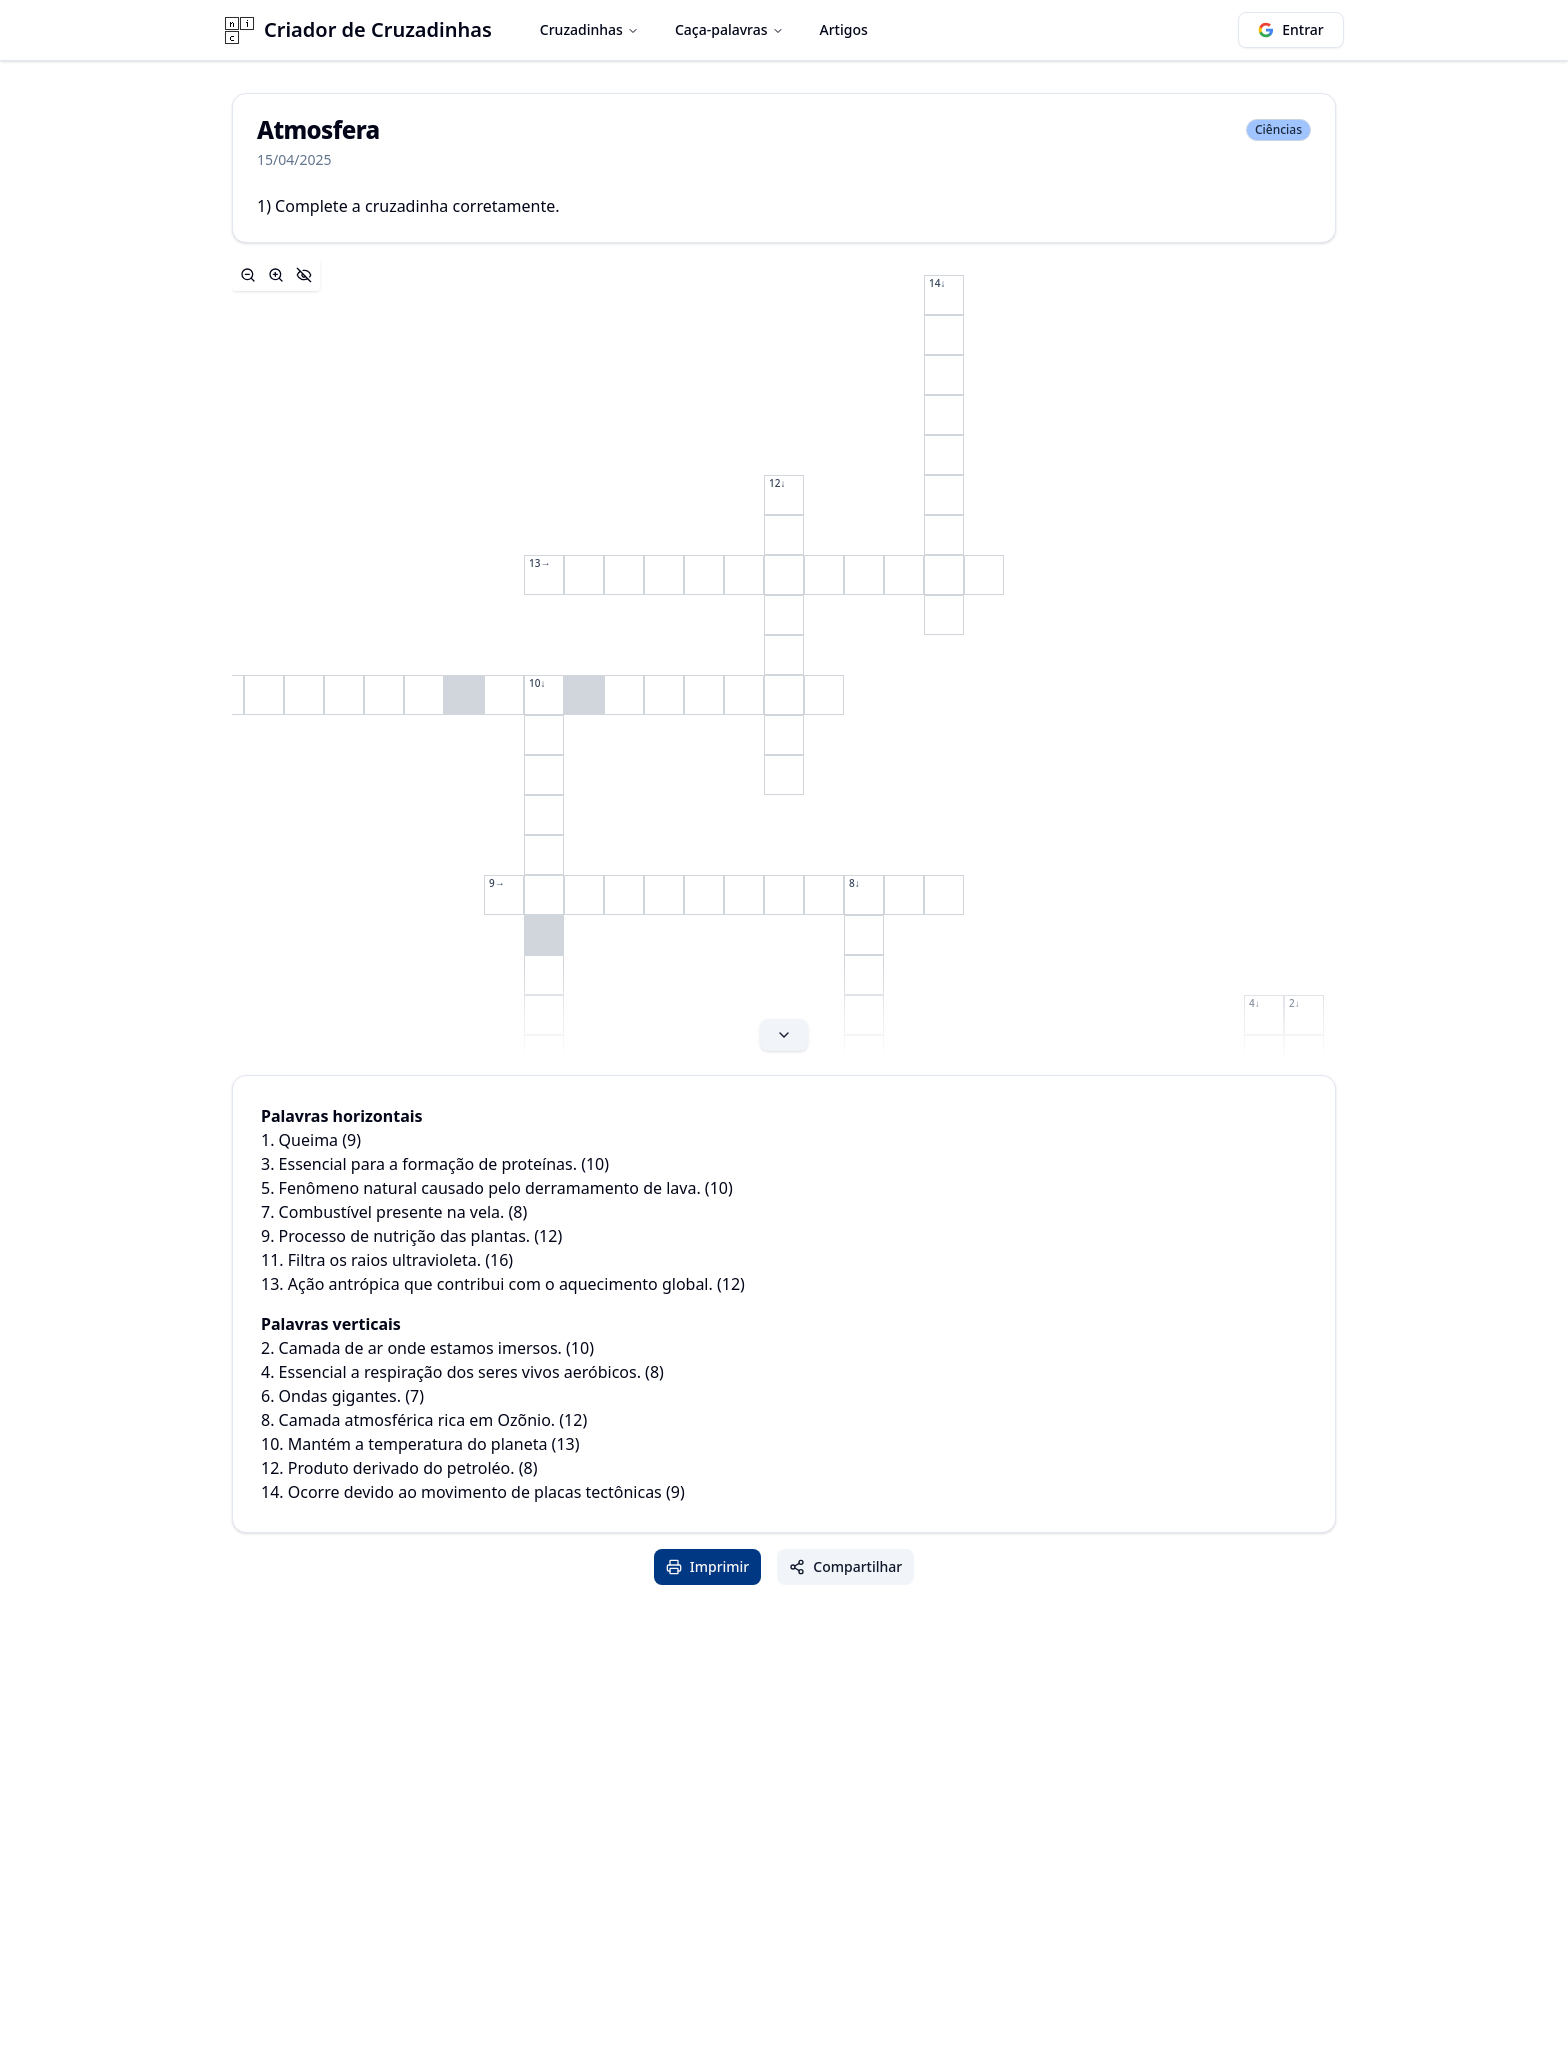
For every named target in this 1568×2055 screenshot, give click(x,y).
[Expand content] (784, 659)
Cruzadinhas (589, 29)
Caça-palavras (729, 29)
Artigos (844, 29)
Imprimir (708, 1566)
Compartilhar (845, 1566)
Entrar (1291, 29)
